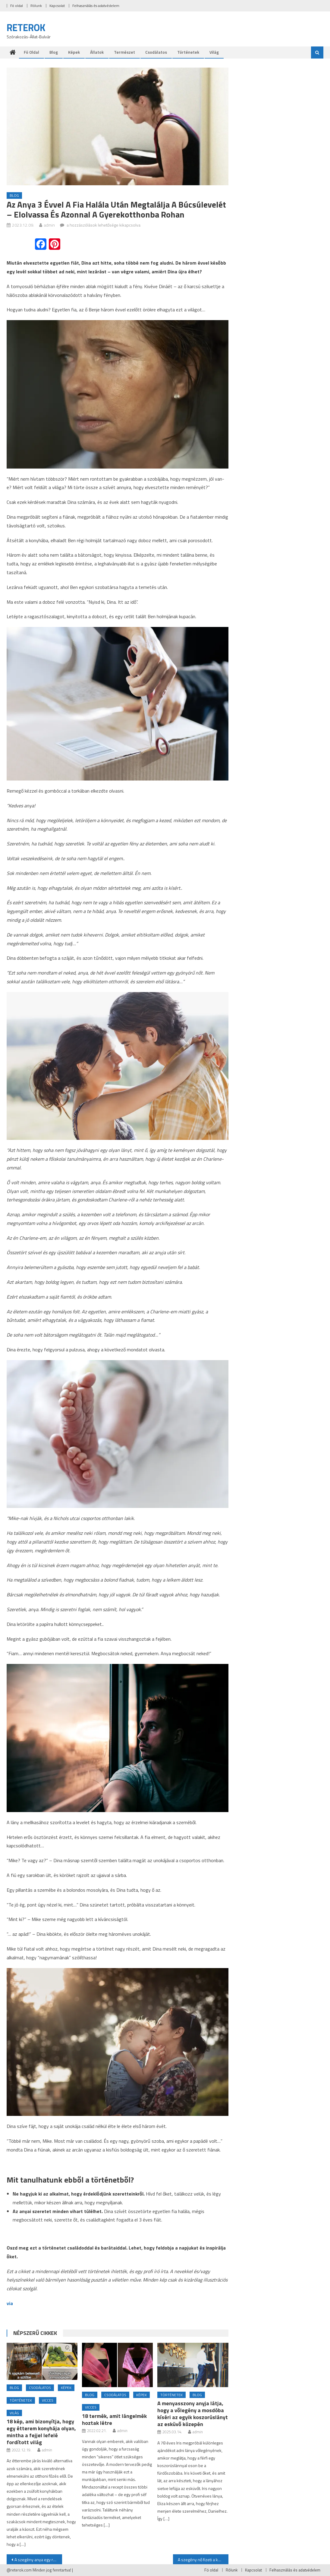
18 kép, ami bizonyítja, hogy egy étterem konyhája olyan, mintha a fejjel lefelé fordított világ (41, 2431)
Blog (53, 52)
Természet (124, 52)
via (10, 2303)
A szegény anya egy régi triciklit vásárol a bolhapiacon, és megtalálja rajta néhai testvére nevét (38, 2559)
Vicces (47, 2400)
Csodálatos (156, 52)
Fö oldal (16, 5)
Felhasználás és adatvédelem (95, 5)
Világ (214, 52)
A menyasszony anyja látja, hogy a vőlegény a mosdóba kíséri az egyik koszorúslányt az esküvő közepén (192, 2413)
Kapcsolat (57, 5)
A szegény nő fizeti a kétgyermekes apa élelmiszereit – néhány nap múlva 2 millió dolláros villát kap (203, 2559)
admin (49, 225)
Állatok (97, 52)
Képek (74, 52)
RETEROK (26, 27)
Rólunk (36, 5)
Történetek (188, 52)
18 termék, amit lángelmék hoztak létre (114, 2419)
